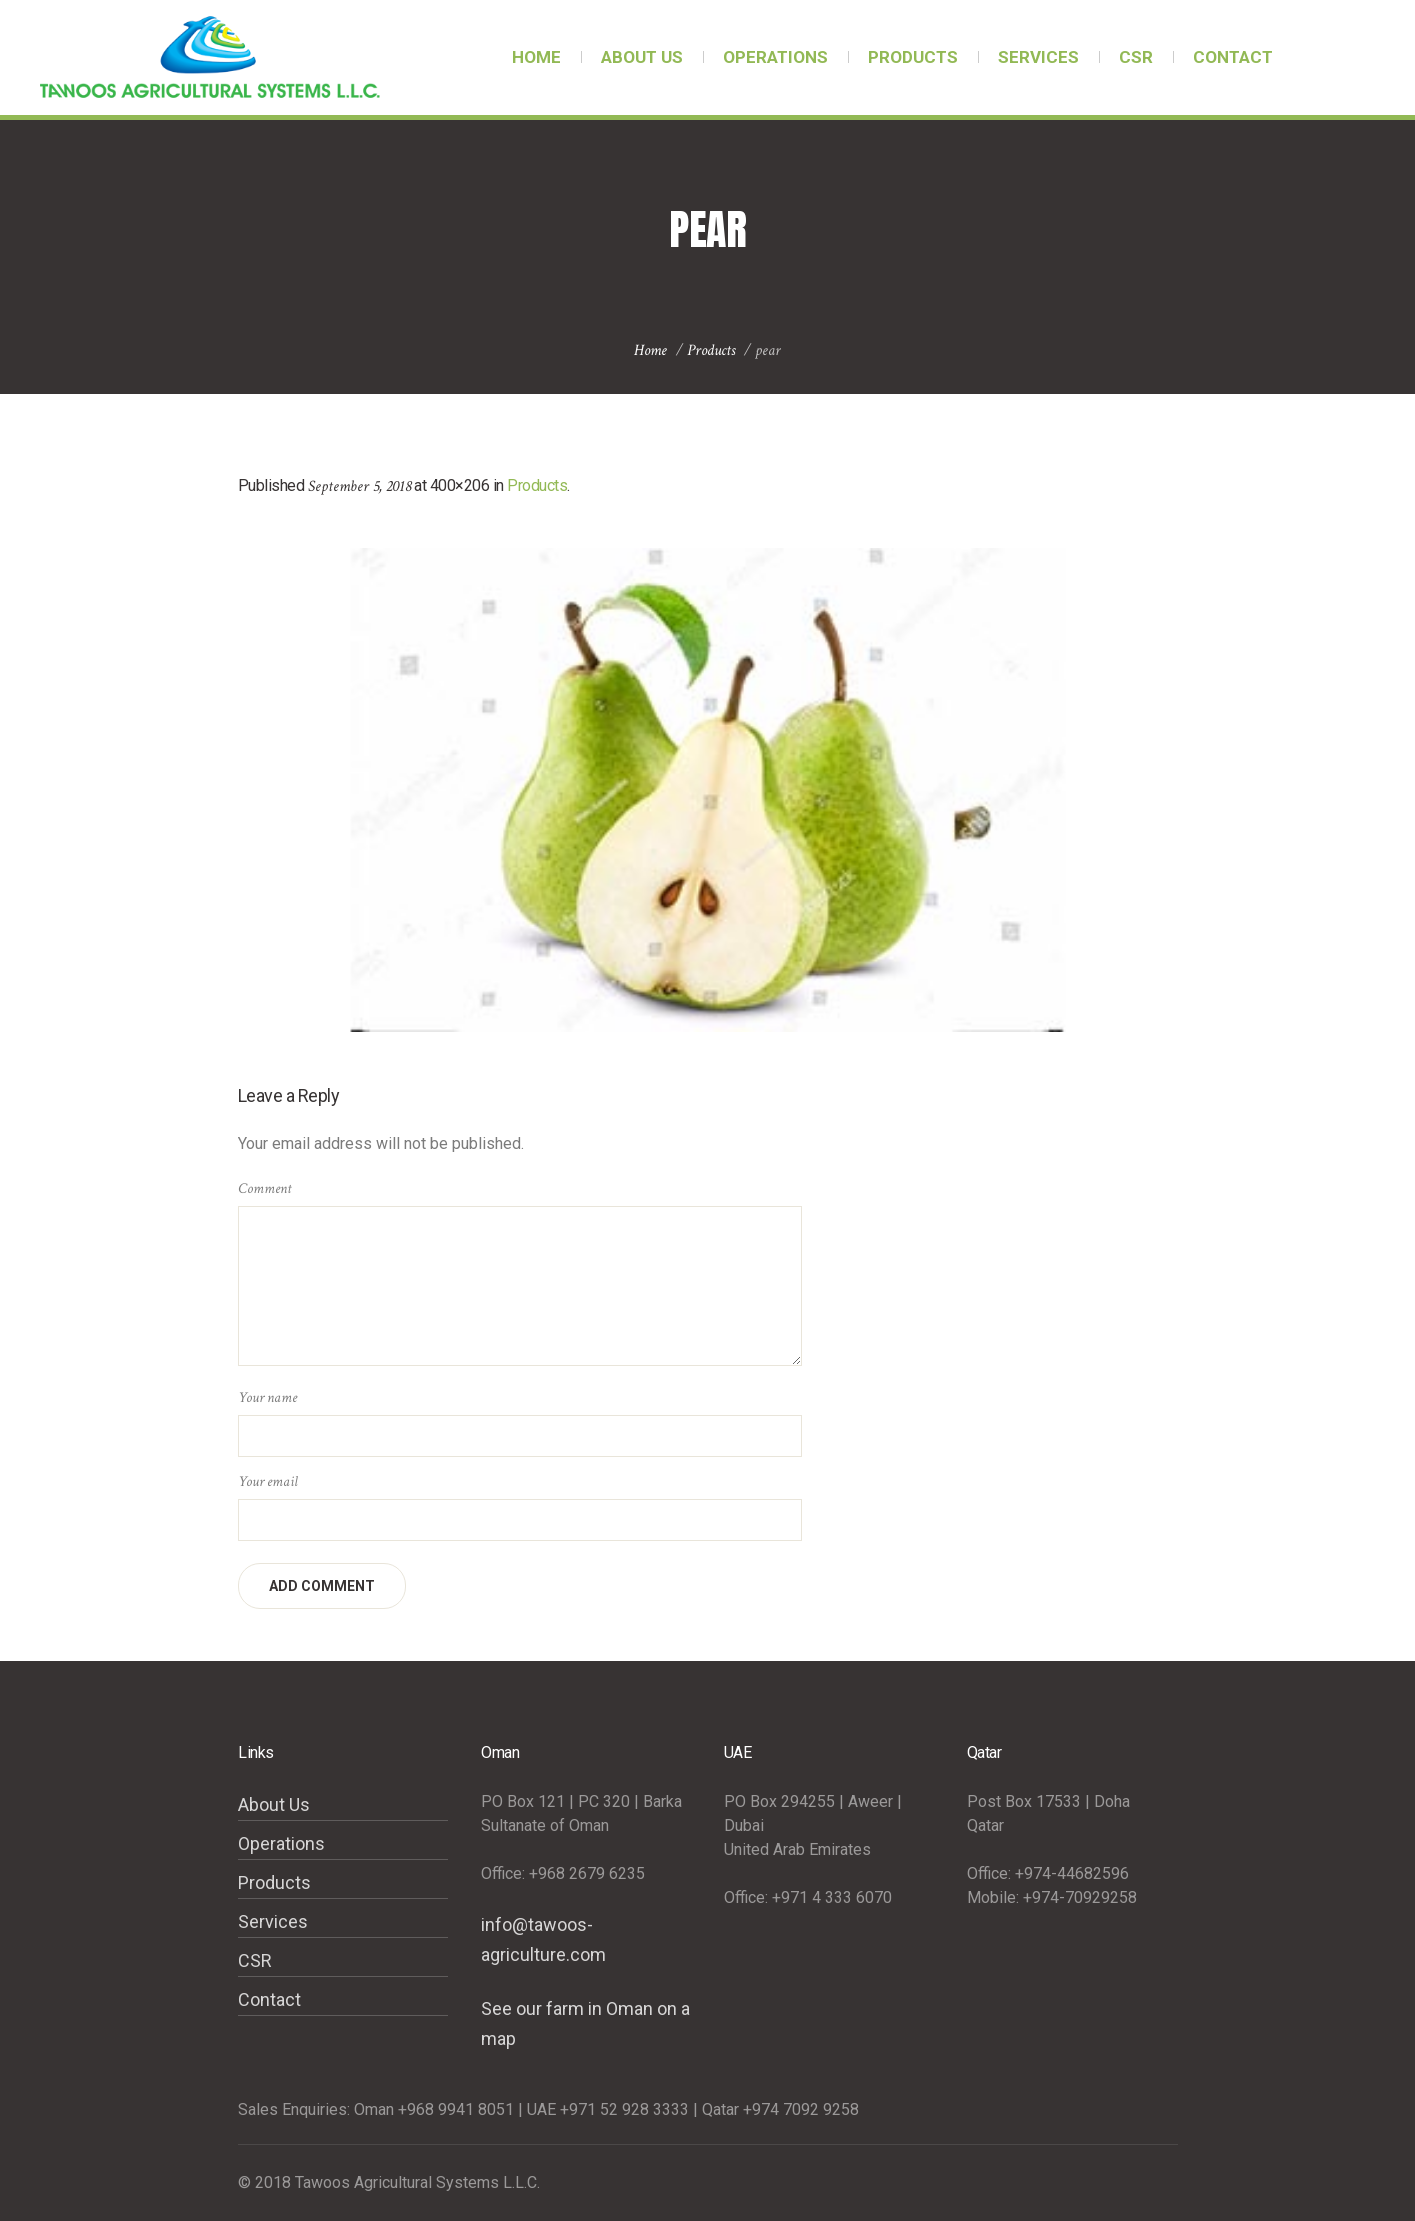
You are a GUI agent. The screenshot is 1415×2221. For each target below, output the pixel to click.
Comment (264, 1188)
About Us (274, 1804)
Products (711, 350)
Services (273, 1921)
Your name (267, 1397)
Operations (281, 1843)
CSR (255, 1960)
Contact (269, 1999)
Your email (268, 1481)
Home (650, 350)
